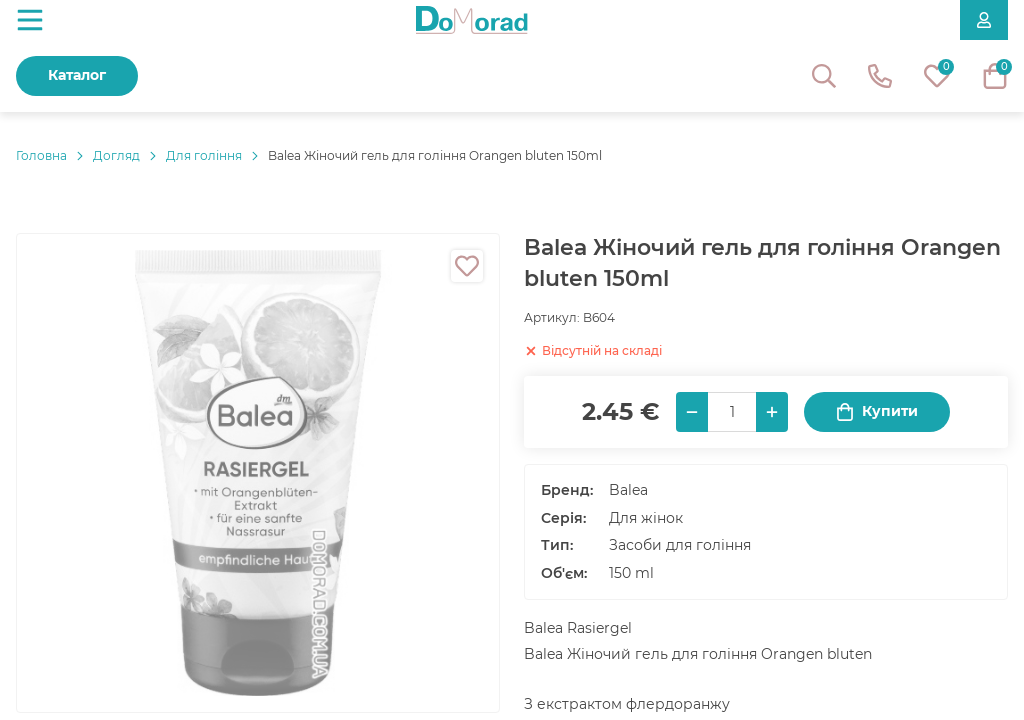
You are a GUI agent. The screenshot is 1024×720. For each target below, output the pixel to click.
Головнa (41, 155)
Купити (877, 411)
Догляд (116, 155)
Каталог (77, 75)
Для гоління (204, 155)
